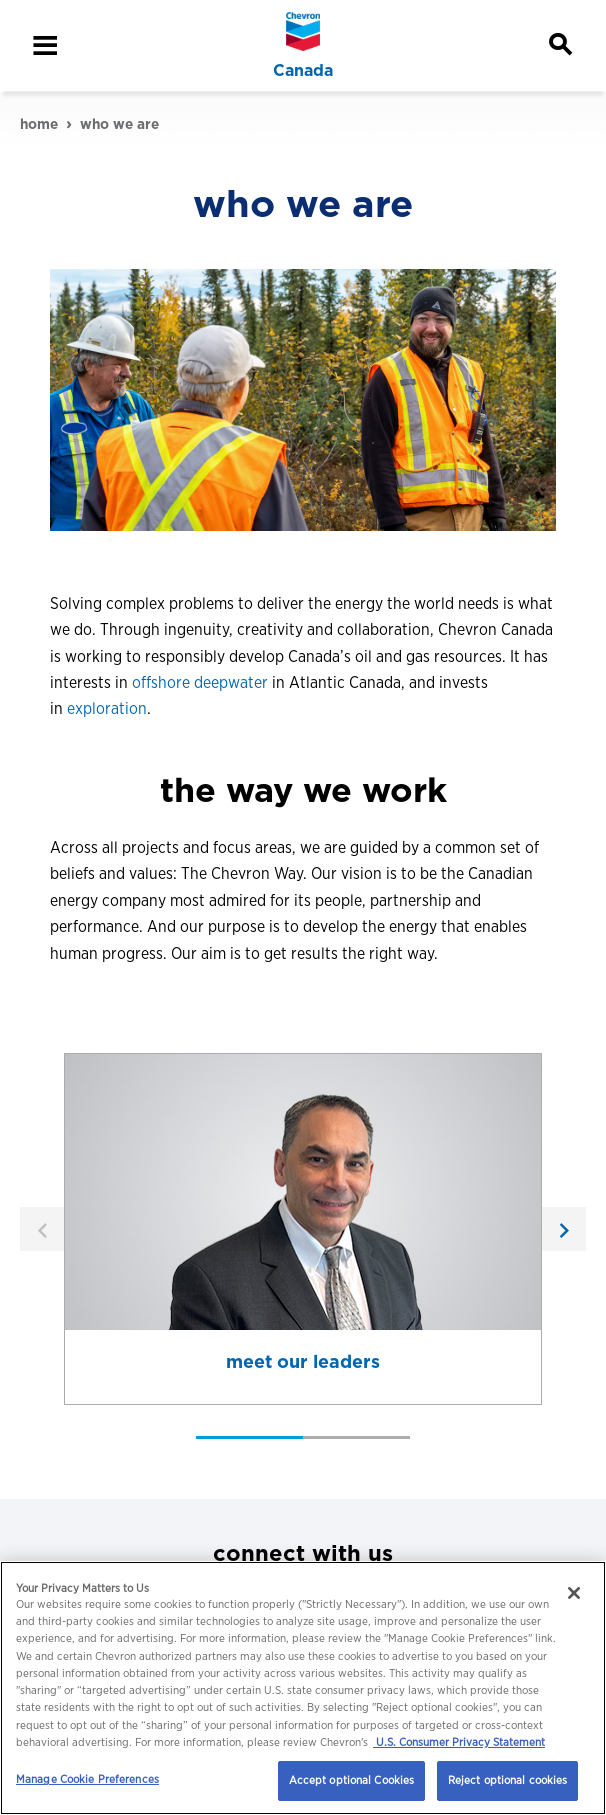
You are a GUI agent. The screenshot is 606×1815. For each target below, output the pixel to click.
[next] (564, 1229)
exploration (107, 708)
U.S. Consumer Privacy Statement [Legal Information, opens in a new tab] (459, 1742)
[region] (303, 1688)
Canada (303, 71)
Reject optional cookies (508, 1780)
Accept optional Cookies (352, 1780)
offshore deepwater (200, 682)
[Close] (574, 1593)
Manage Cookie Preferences (87, 1779)
